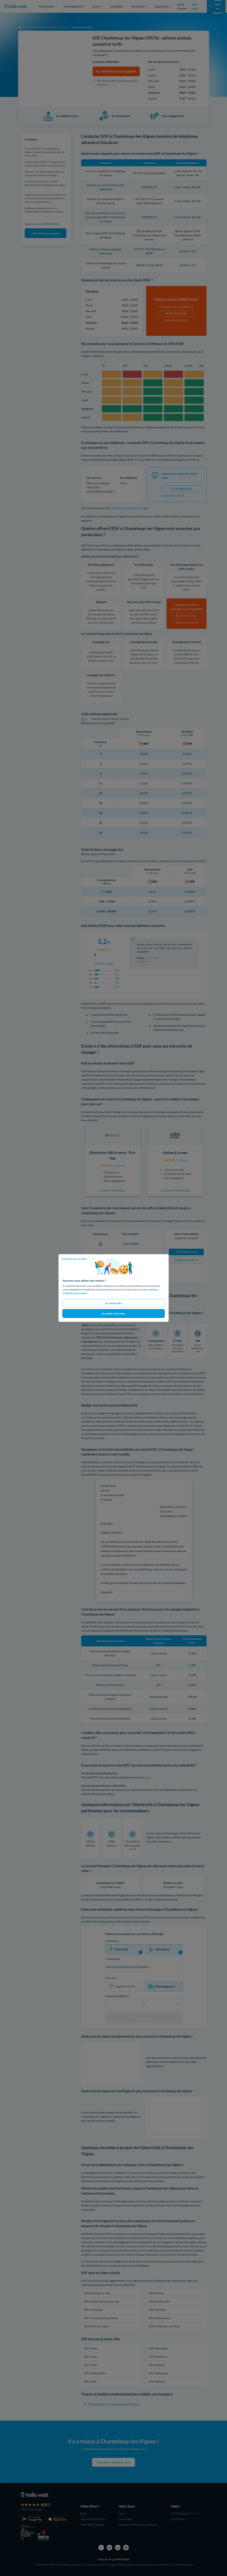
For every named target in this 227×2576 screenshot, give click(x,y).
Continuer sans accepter (74, 1258)
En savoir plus (113, 1303)
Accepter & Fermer (113, 1313)
